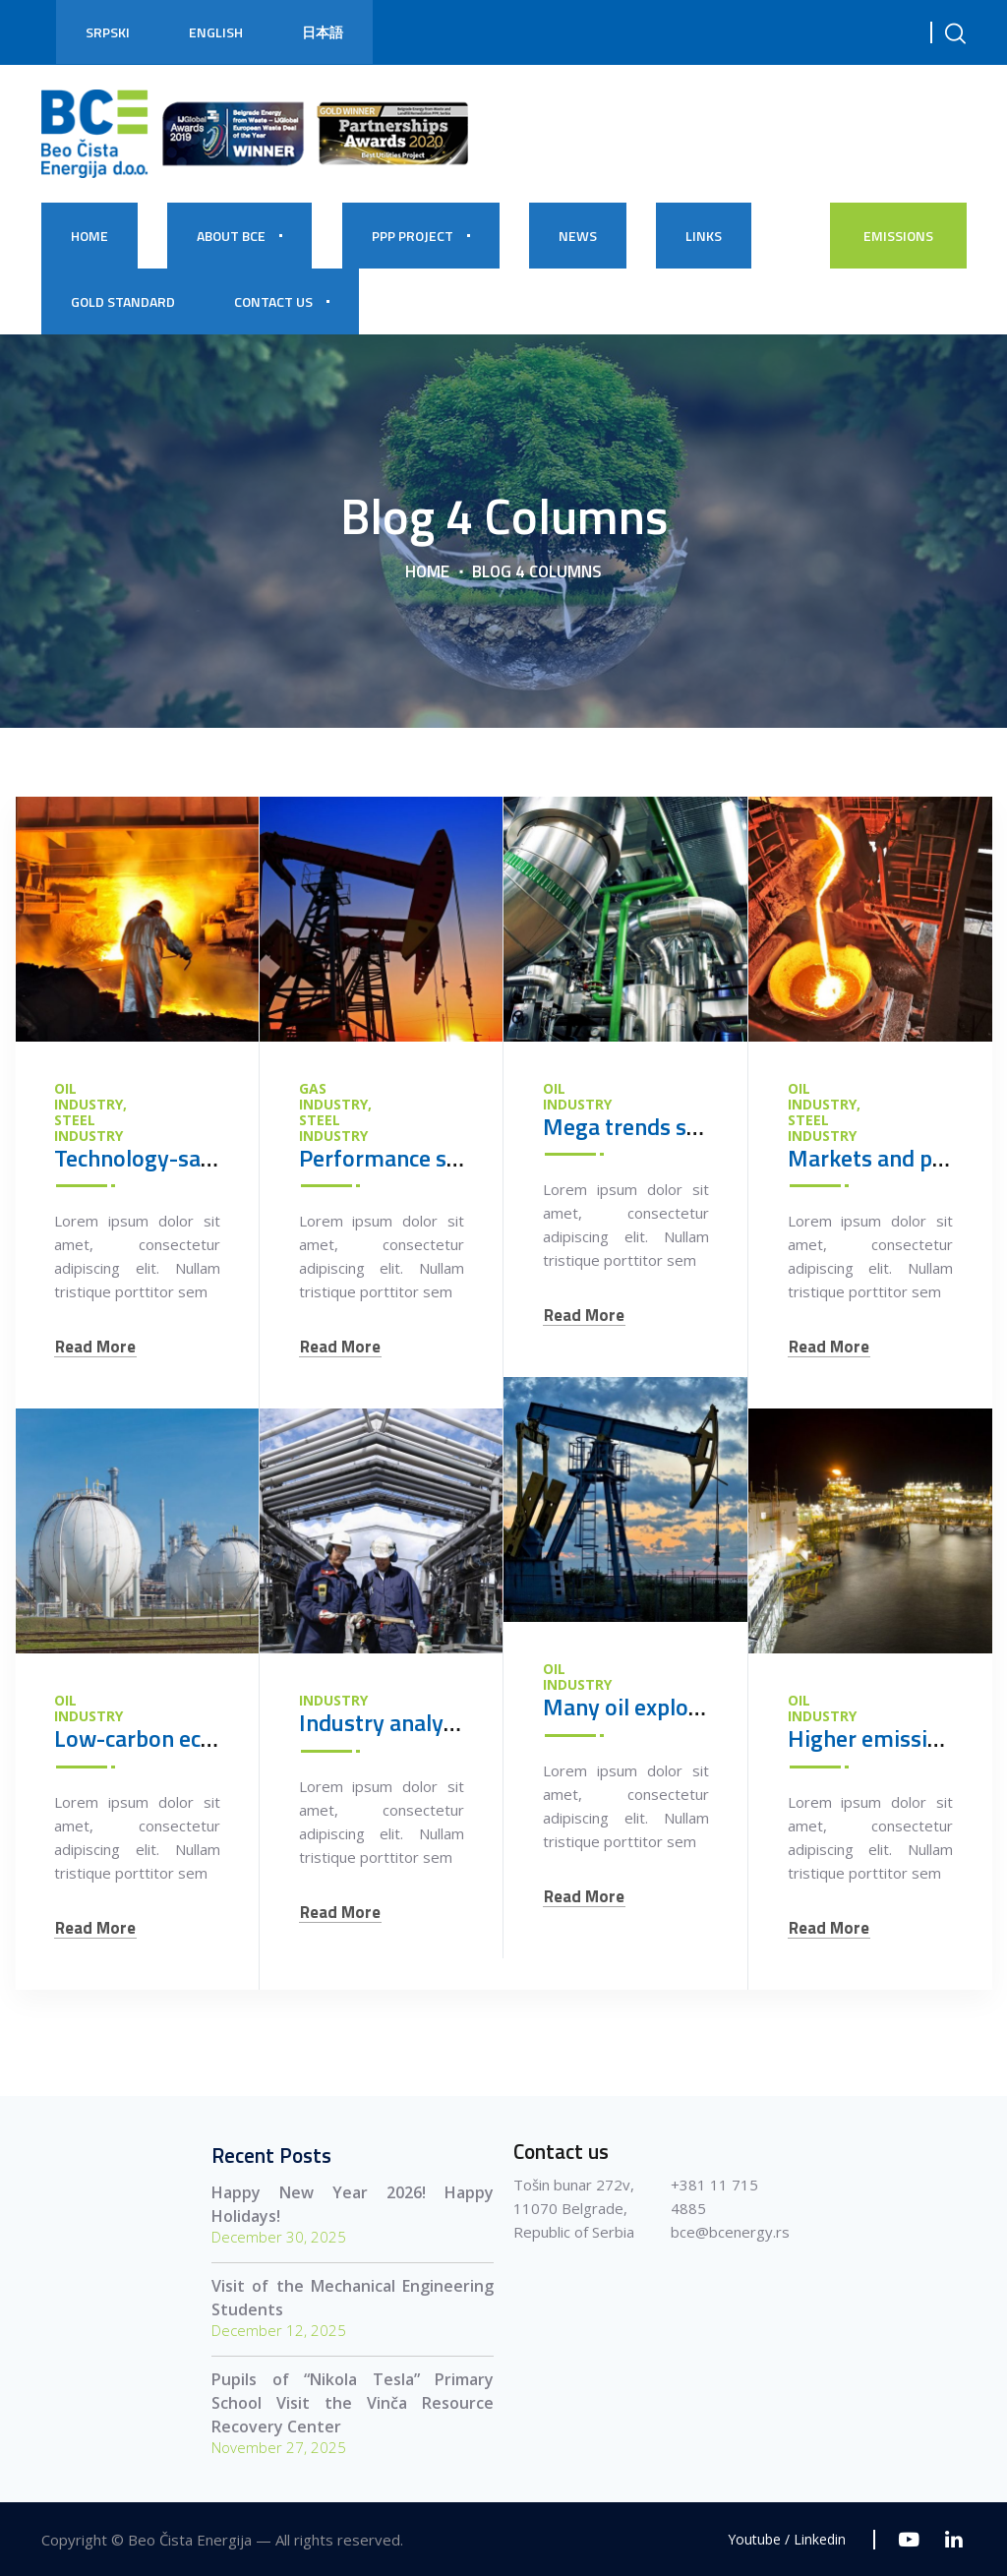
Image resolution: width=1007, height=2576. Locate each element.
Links (703, 235)
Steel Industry (88, 1128)
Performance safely (398, 1157)
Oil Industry (88, 1096)
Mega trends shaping (649, 1126)
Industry (333, 1700)
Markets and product (893, 1157)
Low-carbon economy (162, 1738)
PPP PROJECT (412, 235)
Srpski (108, 32)
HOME (89, 235)
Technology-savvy (145, 1157)
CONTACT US (273, 301)
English (216, 32)
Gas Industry (333, 1096)
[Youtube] (909, 2539)
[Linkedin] (953, 2539)
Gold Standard (123, 301)
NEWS (578, 235)
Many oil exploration (646, 1706)
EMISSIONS (898, 235)
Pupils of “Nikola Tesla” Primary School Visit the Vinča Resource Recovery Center (352, 2402)
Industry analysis (385, 1722)
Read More (95, 1347)
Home (427, 570)
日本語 (322, 32)
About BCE (231, 235)
